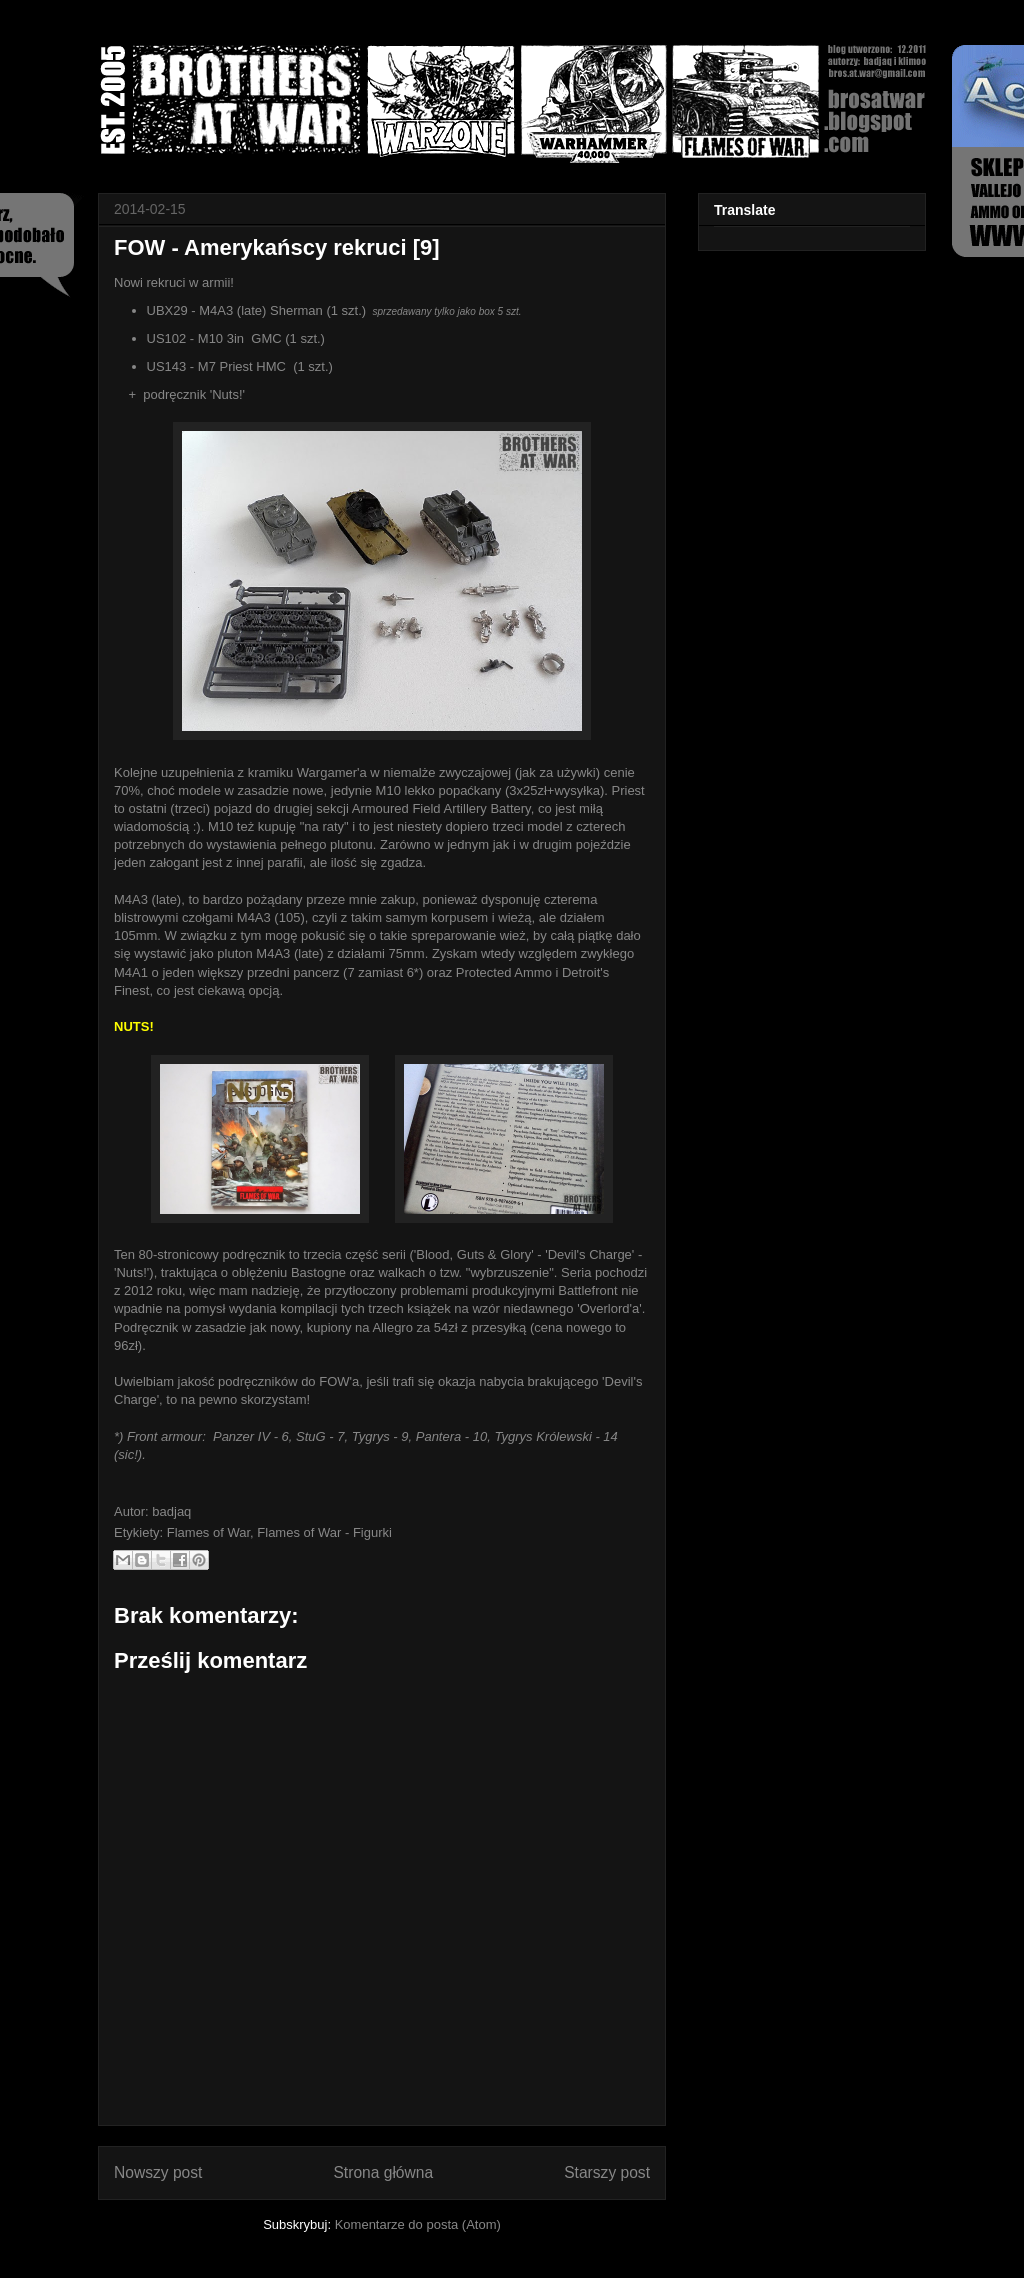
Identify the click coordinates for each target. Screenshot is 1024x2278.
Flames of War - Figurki (324, 1532)
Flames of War (208, 1532)
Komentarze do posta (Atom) (418, 2224)
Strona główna (383, 2172)
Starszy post (607, 2172)
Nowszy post (158, 2172)
